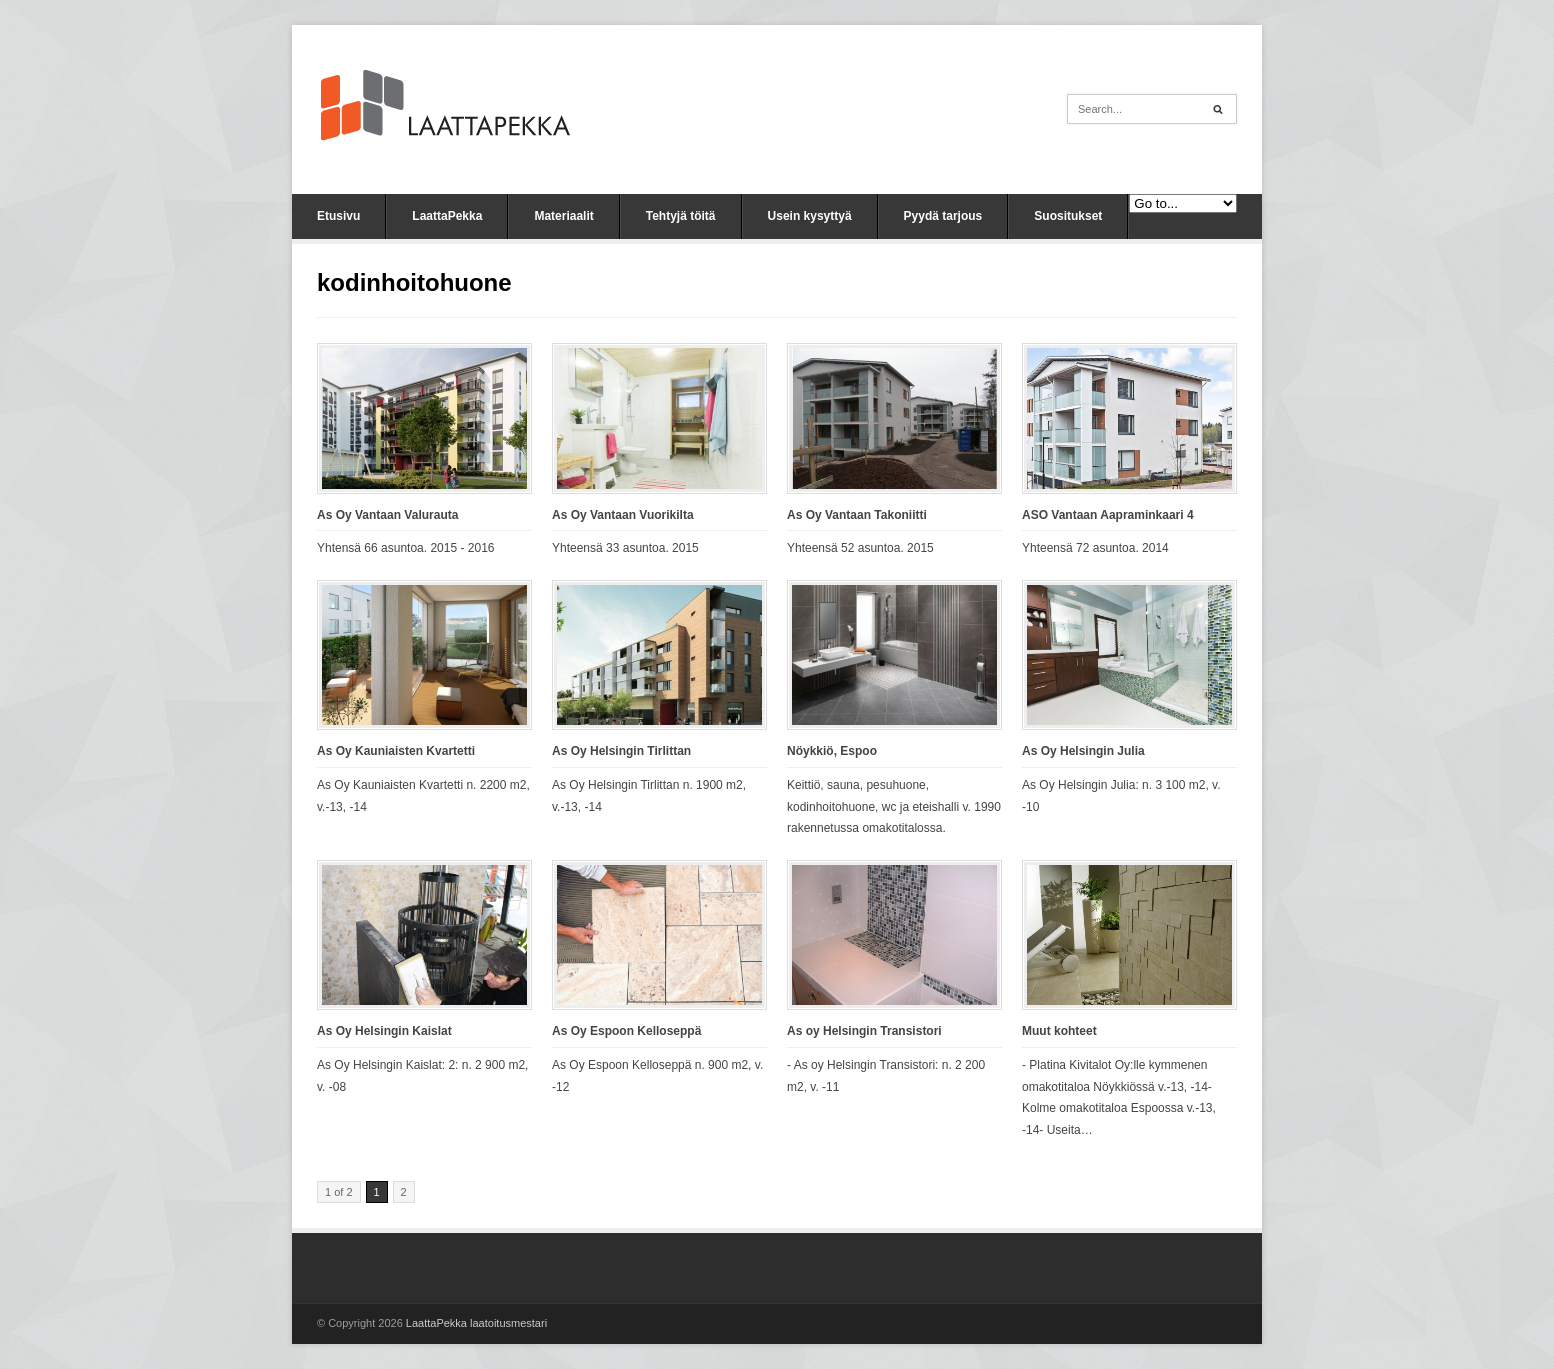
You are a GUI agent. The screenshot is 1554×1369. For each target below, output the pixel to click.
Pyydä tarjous (943, 216)
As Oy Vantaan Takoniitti (857, 515)
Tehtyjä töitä (681, 216)
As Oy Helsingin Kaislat (384, 1031)
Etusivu (338, 216)
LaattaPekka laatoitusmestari (476, 1323)
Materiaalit (563, 216)
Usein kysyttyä (810, 216)
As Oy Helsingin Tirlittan (621, 751)
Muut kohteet (1059, 1031)
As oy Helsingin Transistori (864, 1031)
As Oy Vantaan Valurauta (387, 515)
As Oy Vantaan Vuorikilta (623, 515)
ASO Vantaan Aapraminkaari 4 (1108, 515)
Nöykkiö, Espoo (832, 751)
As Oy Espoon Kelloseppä (626, 1031)
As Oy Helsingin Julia (1083, 751)
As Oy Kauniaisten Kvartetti (396, 751)
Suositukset (1068, 216)
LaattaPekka (447, 216)
